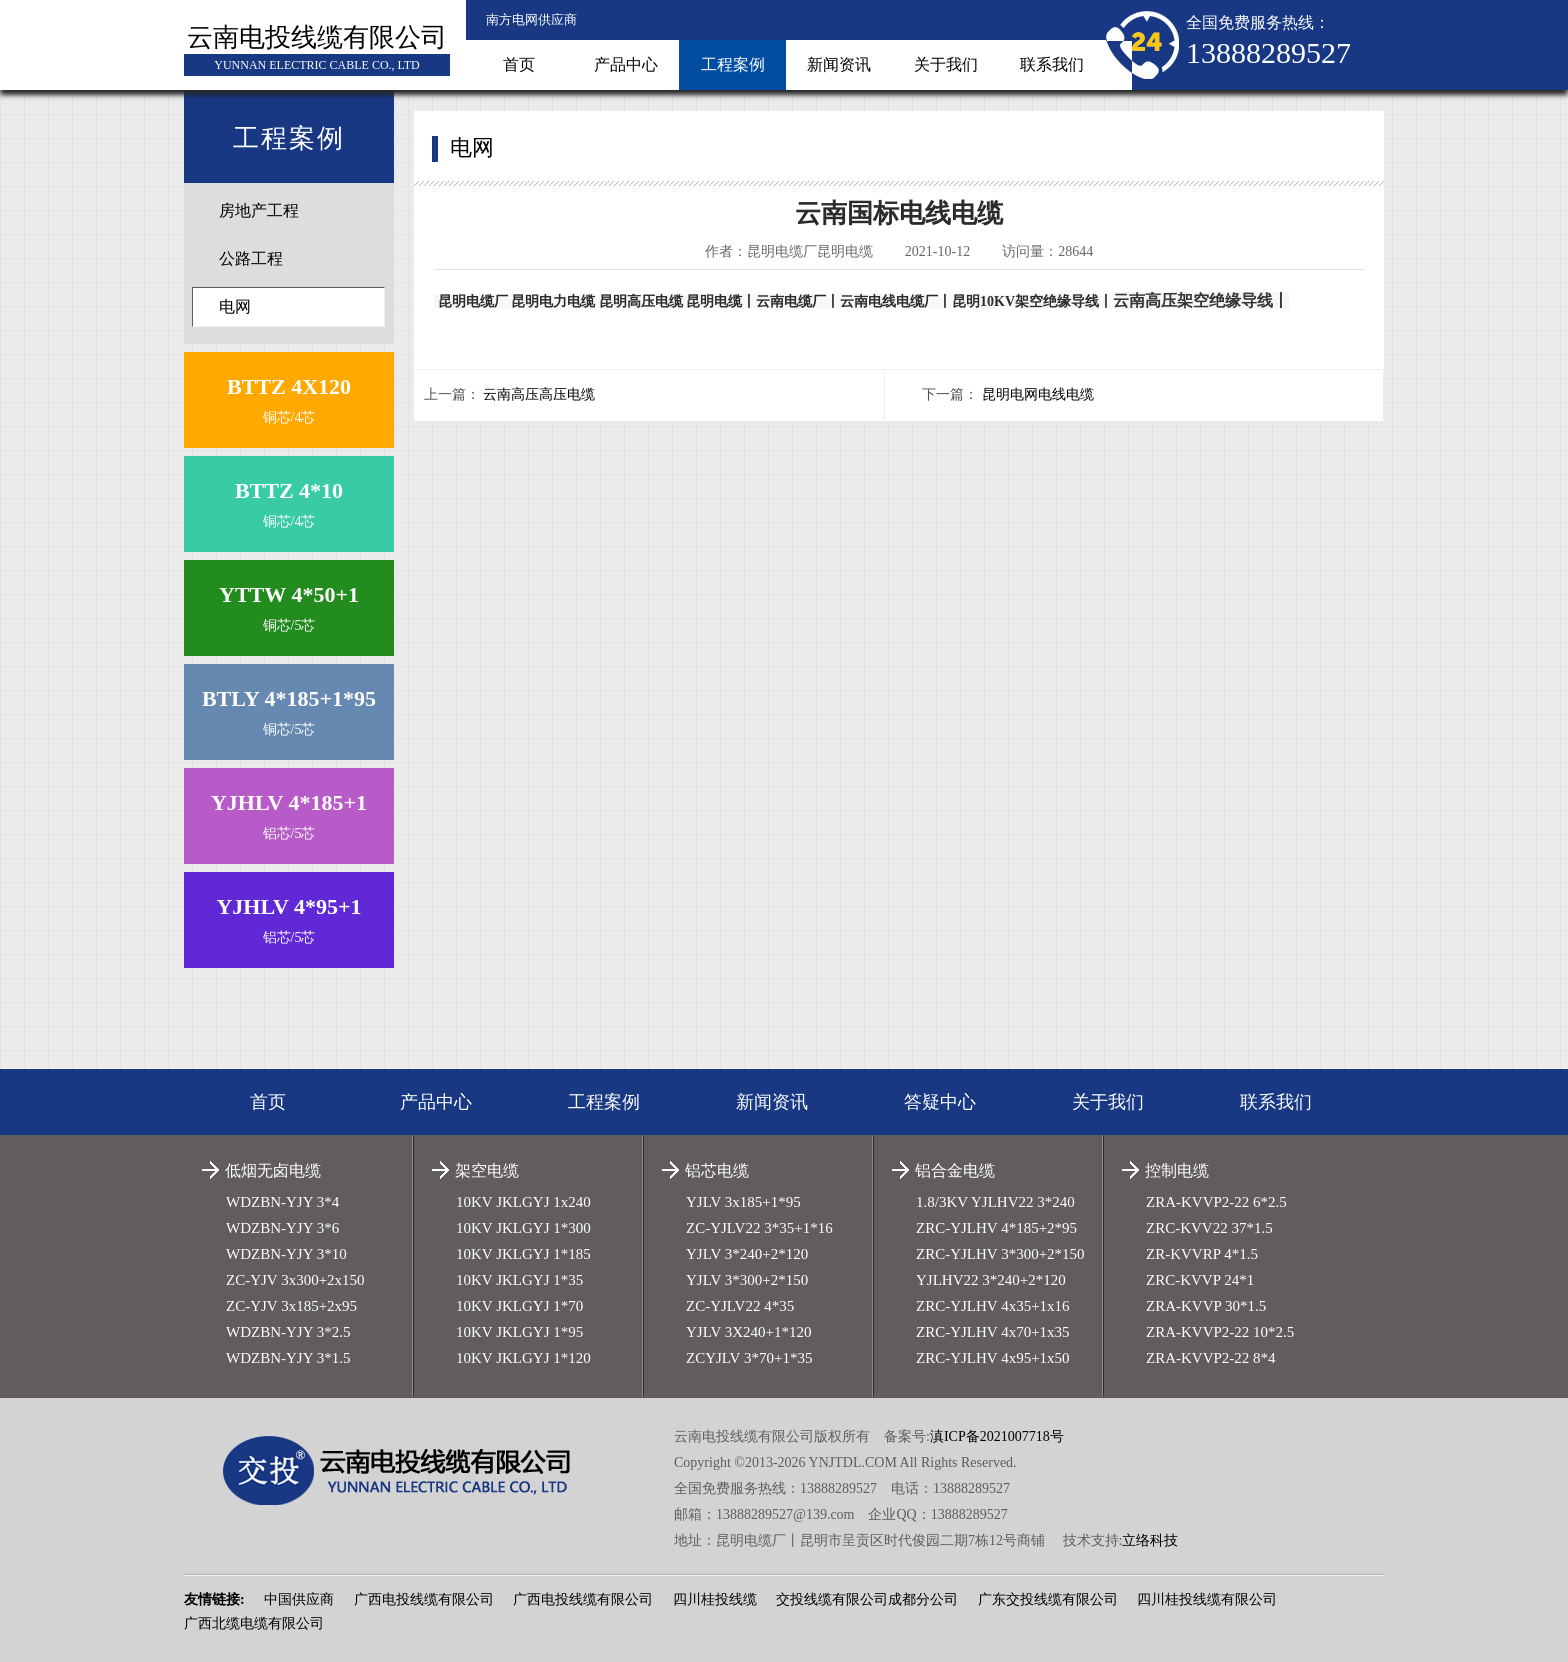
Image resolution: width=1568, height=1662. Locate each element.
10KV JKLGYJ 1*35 (519, 1280)
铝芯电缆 (717, 1170)
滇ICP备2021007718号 (997, 1436)
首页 (519, 64)
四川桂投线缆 (715, 1599)
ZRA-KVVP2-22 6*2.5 (1216, 1202)
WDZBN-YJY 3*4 (282, 1202)
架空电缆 (487, 1170)
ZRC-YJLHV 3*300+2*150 (1000, 1254)
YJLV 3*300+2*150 (747, 1280)
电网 (235, 306)
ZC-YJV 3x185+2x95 (291, 1306)
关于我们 (946, 64)
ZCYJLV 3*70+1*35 (749, 1358)
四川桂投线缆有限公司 (1207, 1599)
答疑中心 (940, 1102)
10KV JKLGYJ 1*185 (523, 1254)
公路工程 (251, 258)
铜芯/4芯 (289, 395)
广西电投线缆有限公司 (424, 1599)
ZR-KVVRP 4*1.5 (1202, 1254)
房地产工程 (259, 210)
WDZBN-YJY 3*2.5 (288, 1332)
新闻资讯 (839, 64)
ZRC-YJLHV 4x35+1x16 (993, 1306)
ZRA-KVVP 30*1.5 (1206, 1306)
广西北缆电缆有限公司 (254, 1623)
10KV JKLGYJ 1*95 (519, 1332)
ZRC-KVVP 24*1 (1200, 1280)
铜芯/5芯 (289, 603)
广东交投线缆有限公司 (1048, 1599)
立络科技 (1150, 1540)
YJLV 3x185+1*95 (743, 1202)
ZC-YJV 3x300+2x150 (295, 1280)
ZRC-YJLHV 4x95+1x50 (993, 1358)
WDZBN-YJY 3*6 (282, 1228)
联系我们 (1052, 64)
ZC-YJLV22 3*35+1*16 (759, 1228)
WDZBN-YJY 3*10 (286, 1254)
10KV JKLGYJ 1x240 (523, 1202)
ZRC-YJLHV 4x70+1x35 (993, 1332)
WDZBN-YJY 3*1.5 (288, 1358)
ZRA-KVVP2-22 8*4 (1211, 1358)
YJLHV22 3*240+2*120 (991, 1280)
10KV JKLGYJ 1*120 (523, 1358)
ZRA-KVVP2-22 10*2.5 (1220, 1332)
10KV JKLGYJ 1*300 (523, 1228)
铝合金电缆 (955, 1170)
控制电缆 (1177, 1170)
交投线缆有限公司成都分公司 (867, 1599)
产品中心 (626, 64)
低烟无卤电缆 (273, 1170)
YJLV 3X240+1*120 (749, 1332)
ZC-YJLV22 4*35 (740, 1306)
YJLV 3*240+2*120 (747, 1254)
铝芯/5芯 (289, 811)
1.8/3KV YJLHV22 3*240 (995, 1202)
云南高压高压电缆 (539, 394)
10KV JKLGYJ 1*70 (519, 1306)
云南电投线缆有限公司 (317, 37)
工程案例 (733, 64)
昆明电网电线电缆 (1038, 394)
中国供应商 (299, 1599)
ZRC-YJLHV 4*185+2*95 (996, 1228)
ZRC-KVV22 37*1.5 (1209, 1228)
